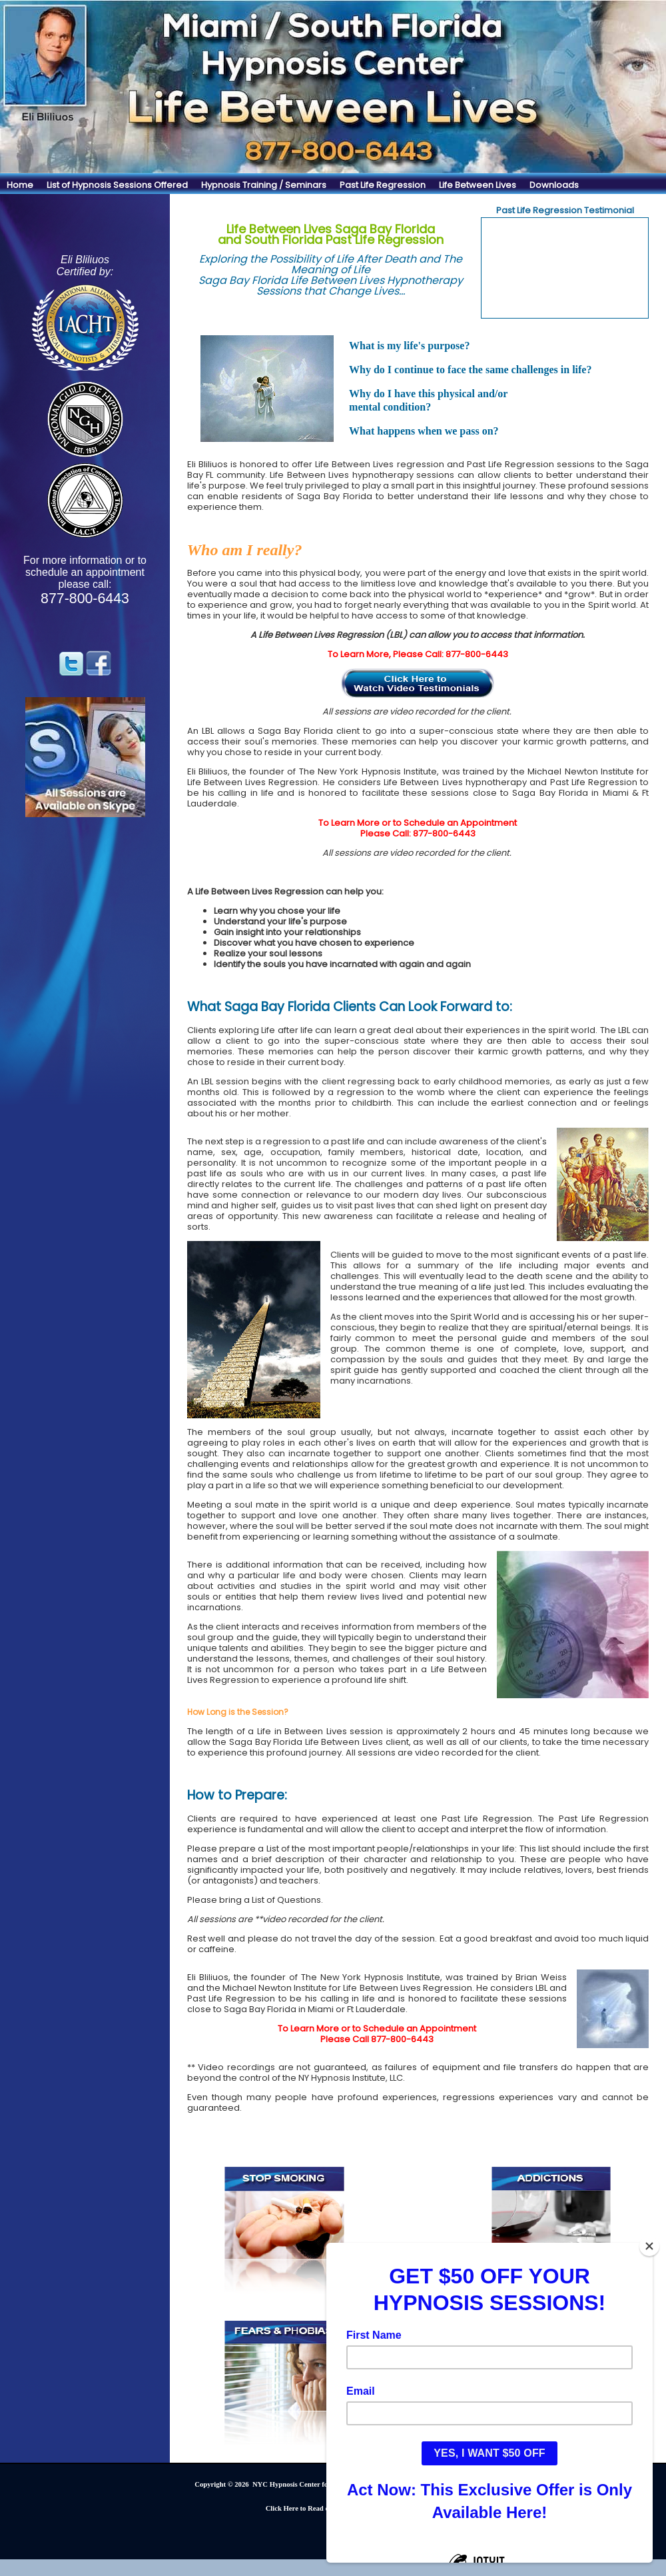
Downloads (554, 185)
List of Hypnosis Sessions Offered (117, 185)
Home (20, 185)
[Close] (649, 2246)
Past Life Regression (383, 185)
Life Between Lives (477, 185)
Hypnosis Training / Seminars (263, 185)
